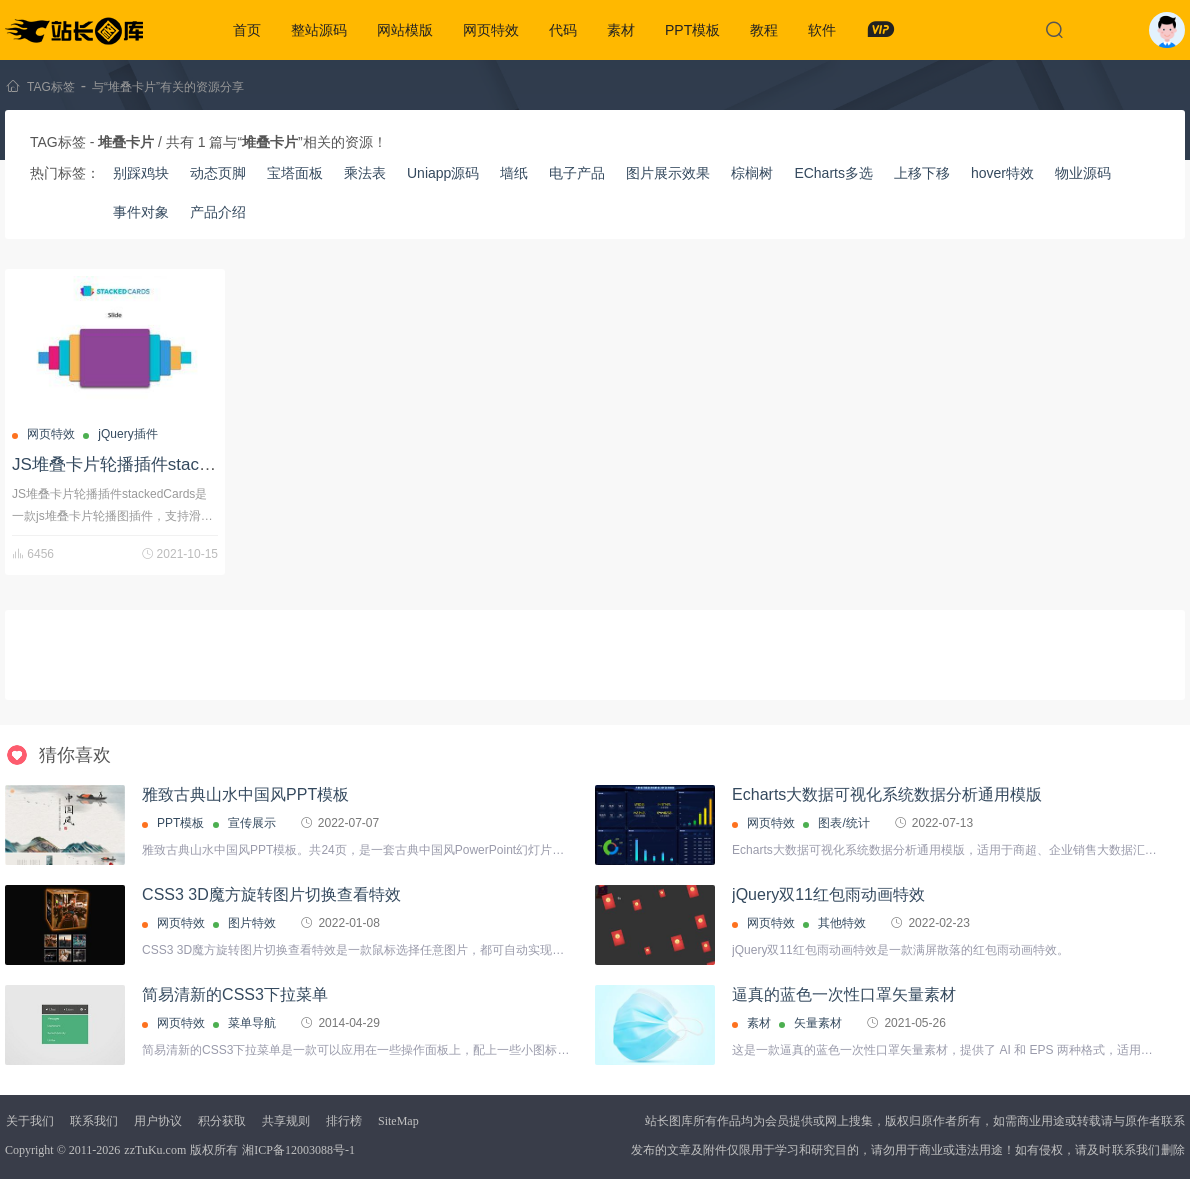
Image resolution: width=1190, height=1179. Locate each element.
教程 (764, 30)
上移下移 (922, 173)
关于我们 (30, 1121)
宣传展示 (252, 823)
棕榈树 (752, 173)
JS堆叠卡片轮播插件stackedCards (142, 464)
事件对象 (141, 212)
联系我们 (94, 1121)
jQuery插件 (127, 434)
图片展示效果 (668, 173)
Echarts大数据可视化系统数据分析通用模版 (887, 794)
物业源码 (1083, 173)
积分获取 (222, 1121)
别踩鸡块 (141, 173)
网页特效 (491, 30)
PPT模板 (692, 30)
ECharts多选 (833, 173)
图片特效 (252, 923)
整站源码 (319, 30)
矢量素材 (818, 1023)
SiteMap (398, 1121)
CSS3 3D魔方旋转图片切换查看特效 (271, 894)
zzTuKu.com (155, 1150)
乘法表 (365, 173)
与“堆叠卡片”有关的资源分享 (168, 87)
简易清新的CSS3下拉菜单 (235, 994)
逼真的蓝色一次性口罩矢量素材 (844, 994)
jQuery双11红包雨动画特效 (828, 894)
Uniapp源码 (443, 173)
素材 (621, 30)
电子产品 (577, 173)
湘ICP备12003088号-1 (298, 1150)
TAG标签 (51, 87)
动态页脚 (218, 173)
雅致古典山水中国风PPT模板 (245, 794)
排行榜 (344, 1121)
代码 (563, 30)
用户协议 (158, 1121)
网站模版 (405, 30)
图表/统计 (843, 823)
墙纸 (514, 173)
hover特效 (1002, 173)
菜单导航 (252, 1023)
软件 (822, 30)
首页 (247, 30)
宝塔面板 (295, 173)
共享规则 (286, 1121)
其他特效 (842, 923)
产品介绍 (218, 212)
